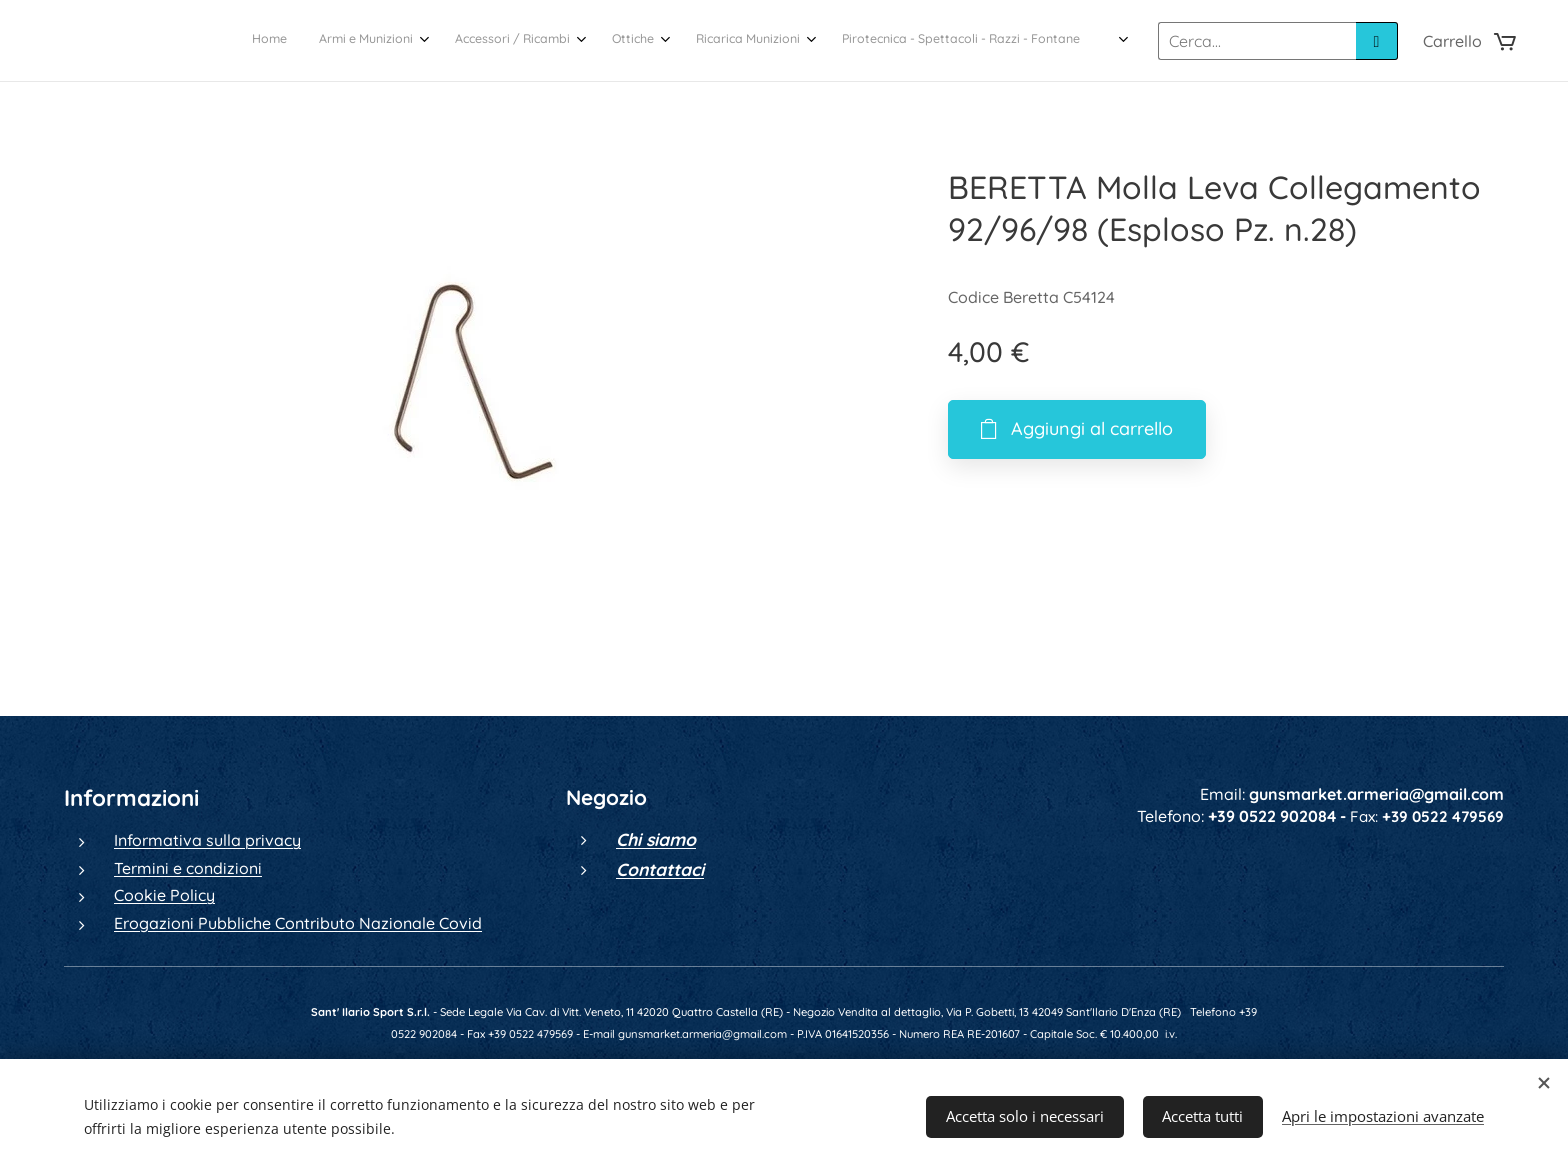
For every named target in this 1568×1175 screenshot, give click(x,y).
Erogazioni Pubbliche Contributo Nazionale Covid (298, 923)
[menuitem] (895, 41)
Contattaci (660, 869)
